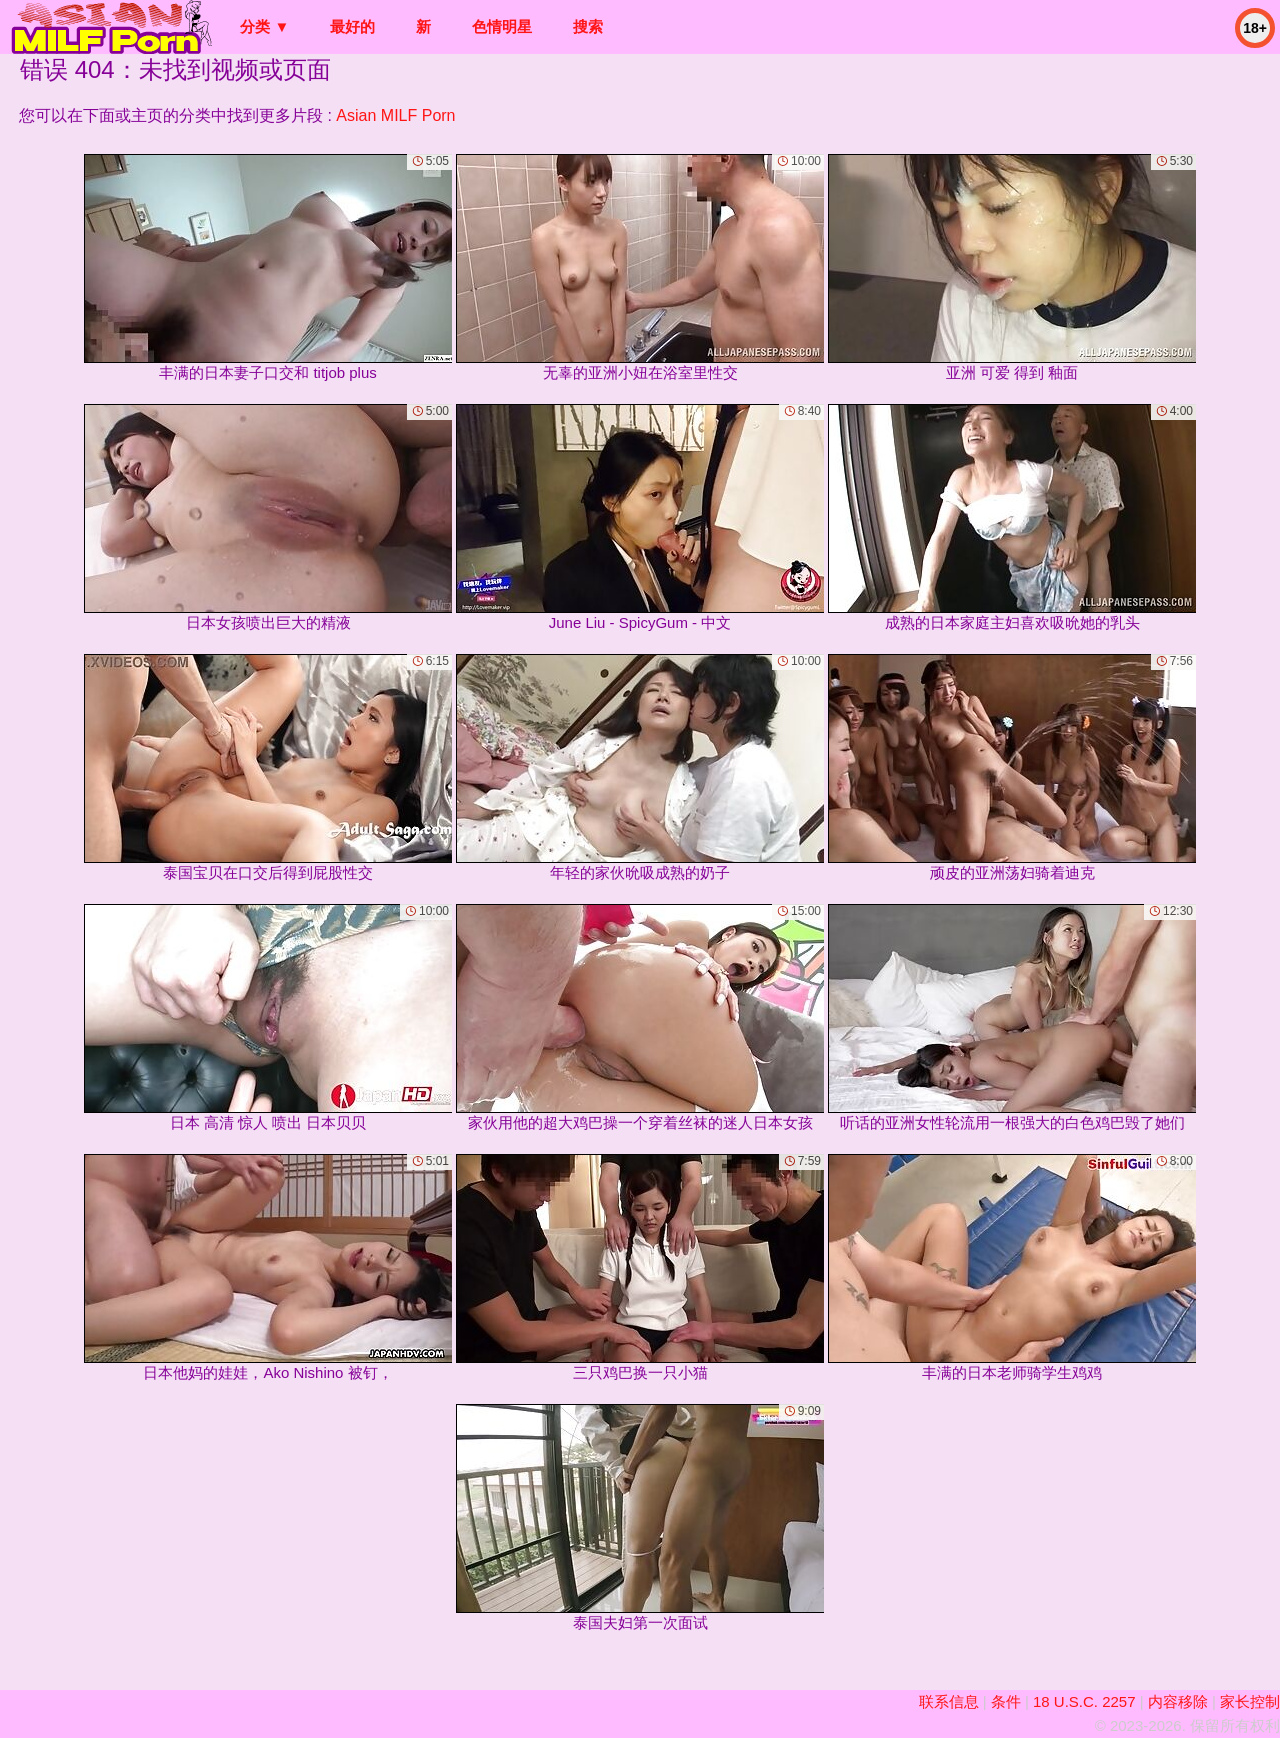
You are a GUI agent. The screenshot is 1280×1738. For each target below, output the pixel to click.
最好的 (352, 26)
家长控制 (1250, 1701)
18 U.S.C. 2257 (1084, 1701)
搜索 (588, 26)
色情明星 (502, 26)
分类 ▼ (264, 26)
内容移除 (1178, 1701)
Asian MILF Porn (395, 115)
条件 (1006, 1701)
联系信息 (949, 1701)
